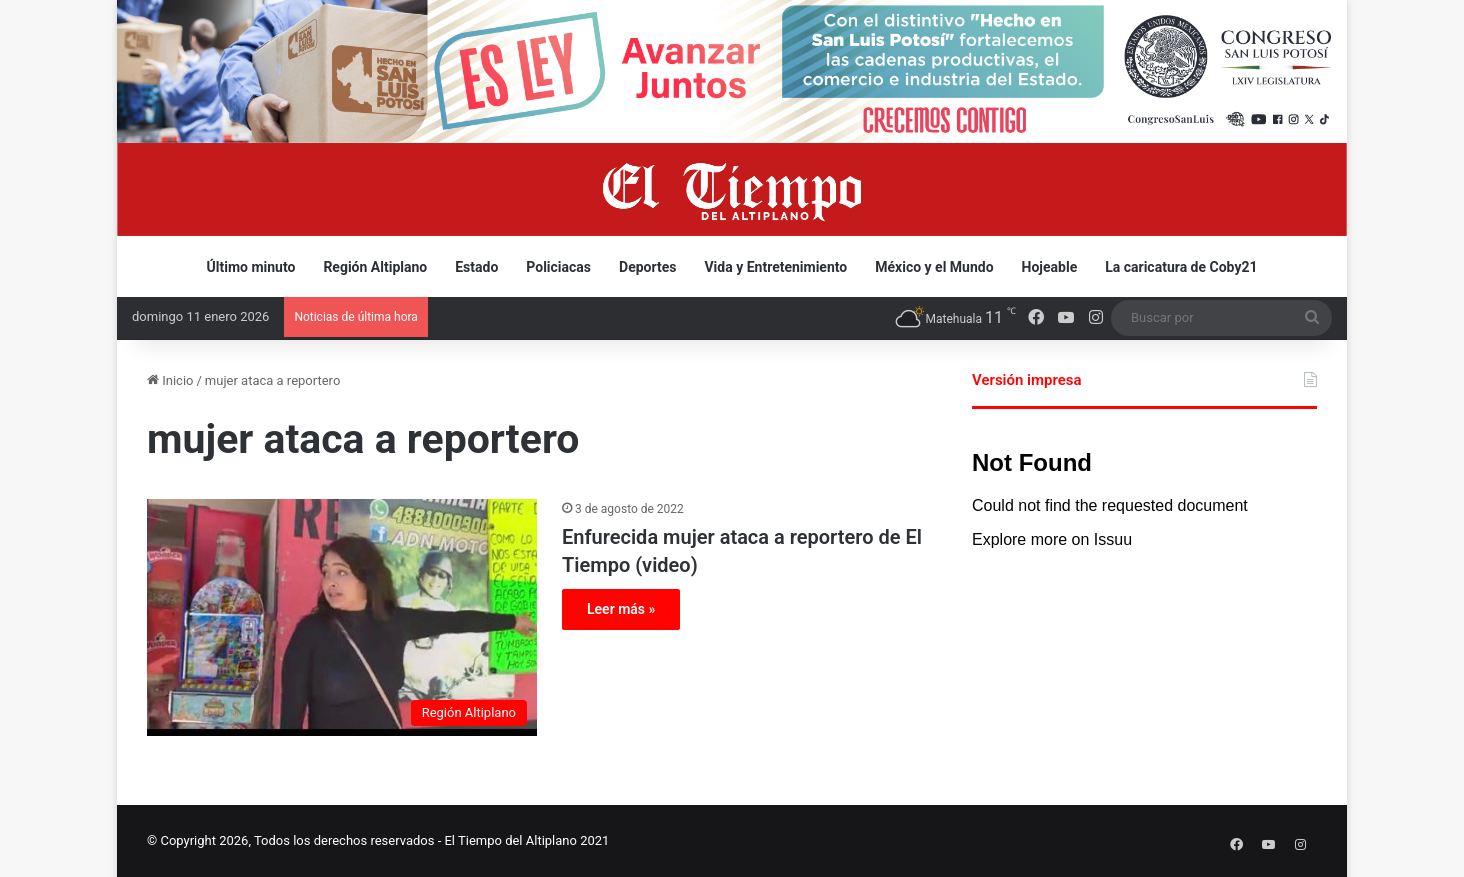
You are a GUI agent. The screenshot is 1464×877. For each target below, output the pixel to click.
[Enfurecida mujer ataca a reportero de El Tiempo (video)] (342, 618)
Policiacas (558, 267)
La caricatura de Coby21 (1181, 267)
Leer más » (621, 609)
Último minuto (251, 267)
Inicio (170, 380)
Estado (476, 267)
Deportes (647, 267)
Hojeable (1050, 267)
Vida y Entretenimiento (775, 267)
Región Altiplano (375, 267)
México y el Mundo (934, 267)
